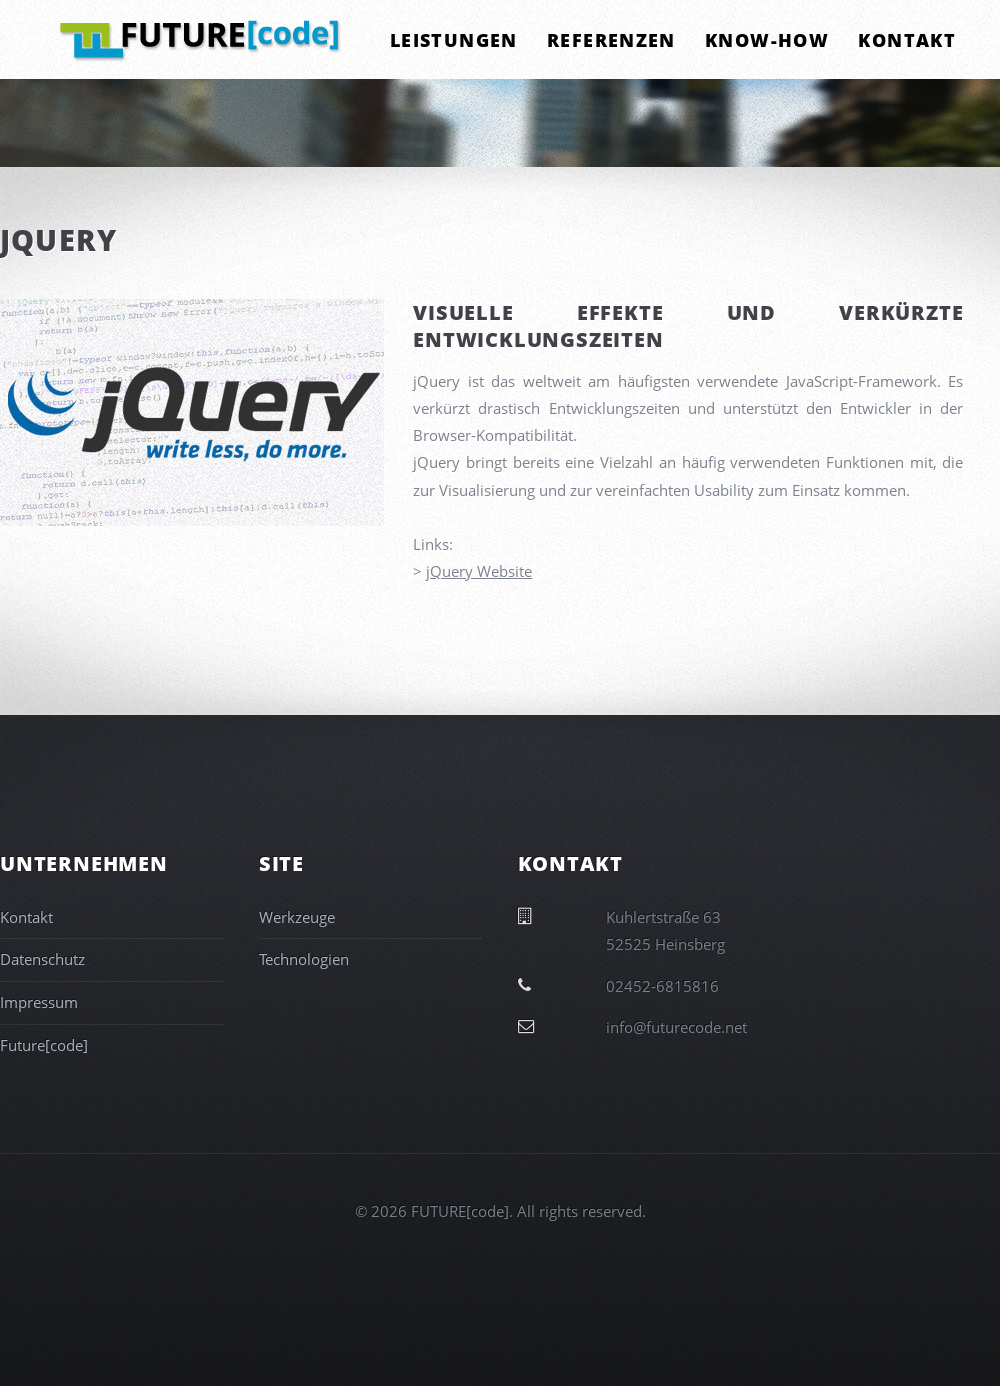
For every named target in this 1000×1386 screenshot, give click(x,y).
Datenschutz (42, 959)
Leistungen (454, 39)
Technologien (304, 959)
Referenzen (611, 39)
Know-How (767, 39)
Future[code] (44, 1045)
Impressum (39, 1002)
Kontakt (907, 39)
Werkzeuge (297, 917)
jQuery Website (479, 571)
